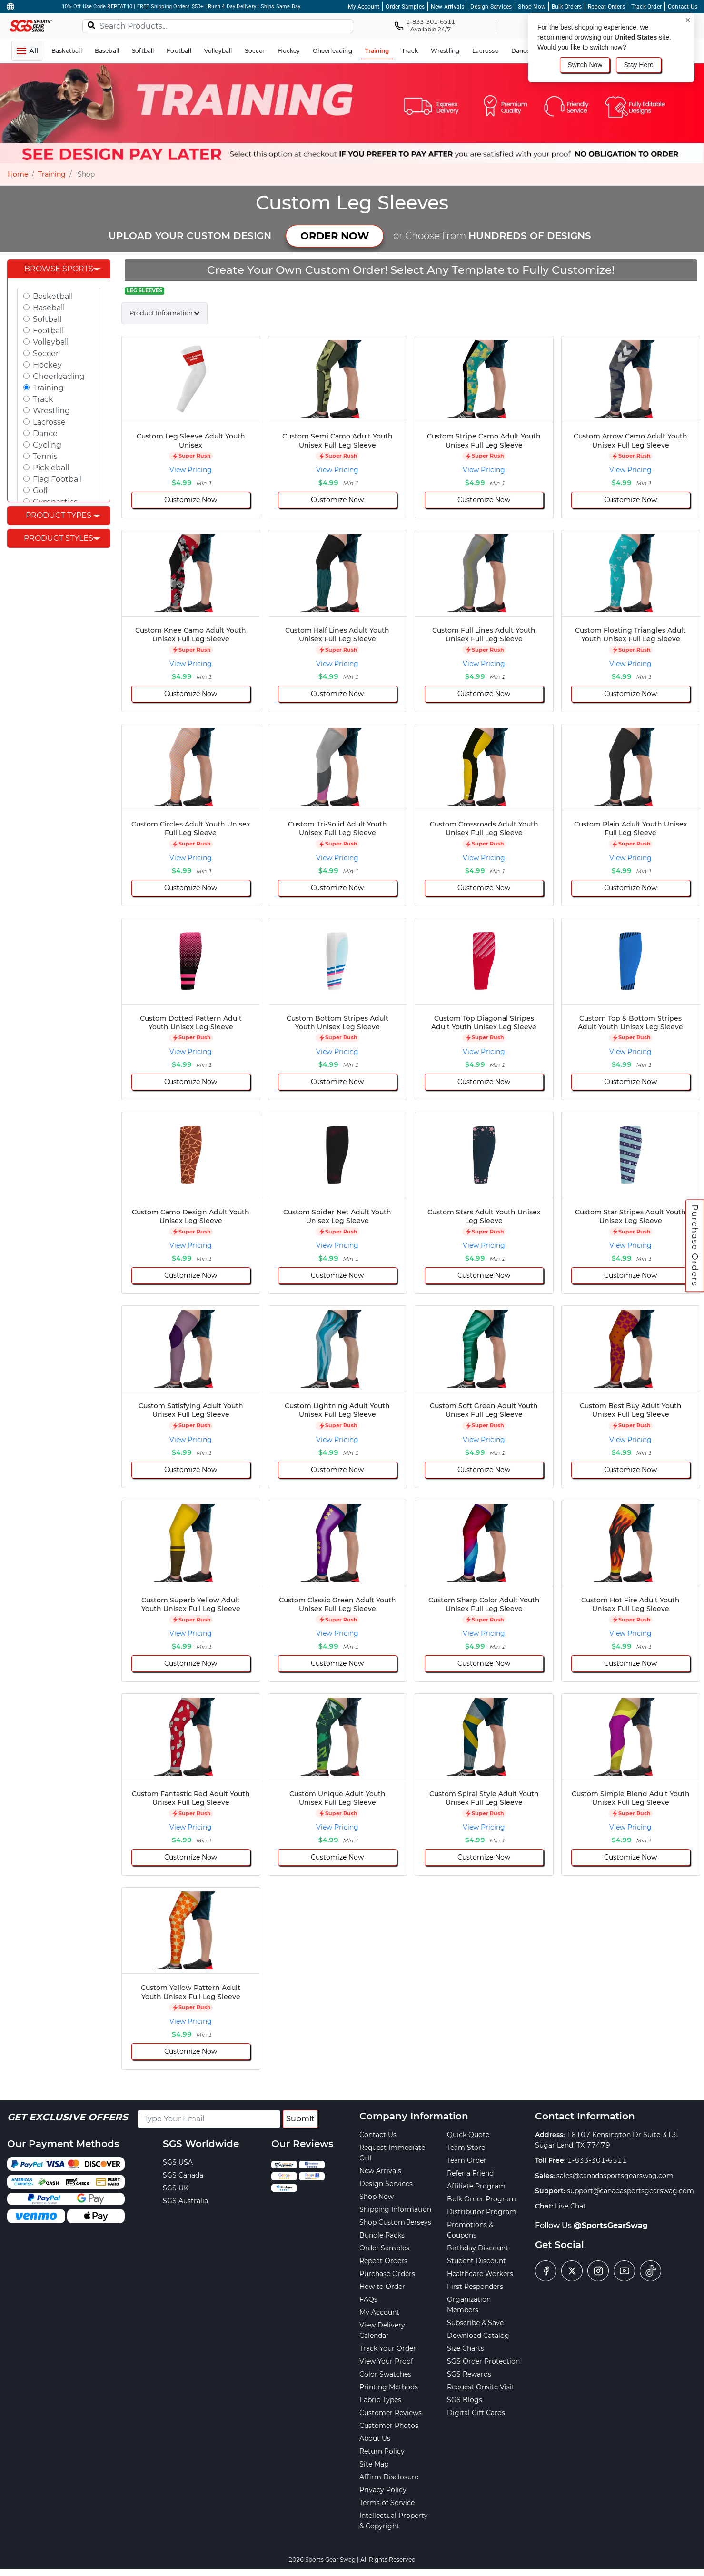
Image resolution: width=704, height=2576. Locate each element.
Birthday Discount (477, 2248)
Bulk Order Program (481, 2199)
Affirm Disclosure (388, 2477)
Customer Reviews (390, 2412)
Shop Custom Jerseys (395, 2222)
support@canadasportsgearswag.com (630, 2191)
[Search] (91, 25)
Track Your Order (387, 2348)
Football (48, 330)
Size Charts (465, 2348)
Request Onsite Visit (481, 2387)
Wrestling (51, 410)
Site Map (373, 2464)
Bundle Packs (382, 2235)
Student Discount (476, 2261)
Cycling (47, 444)
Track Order (646, 6)
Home (18, 174)
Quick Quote (468, 2134)
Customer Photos (388, 2425)
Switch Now (584, 65)
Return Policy (382, 2451)
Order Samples (405, 6)
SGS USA (178, 2162)
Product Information (161, 313)
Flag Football (57, 479)
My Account (363, 6)
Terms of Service (387, 2502)
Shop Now (531, 6)
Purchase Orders (695, 1246)
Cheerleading (59, 376)
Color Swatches (385, 2374)
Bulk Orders (567, 6)
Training (52, 174)
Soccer (46, 353)
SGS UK (175, 2188)
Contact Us (682, 6)
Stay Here (638, 65)
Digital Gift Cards (476, 2412)
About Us (374, 2438)
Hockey (47, 364)
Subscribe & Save (475, 2322)
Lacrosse (49, 422)
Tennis (45, 456)
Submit (300, 2118)
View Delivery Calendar (382, 2330)
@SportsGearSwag (611, 2225)
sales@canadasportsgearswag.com (615, 2175)
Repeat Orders (606, 6)
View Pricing (190, 470)
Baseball (49, 307)
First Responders (475, 2286)
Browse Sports (58, 268)
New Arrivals (447, 6)
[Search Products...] (217, 26)
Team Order (466, 2160)
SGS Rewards (469, 2374)
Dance (45, 433)
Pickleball (51, 467)
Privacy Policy (383, 2490)
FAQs (368, 2299)
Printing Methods (388, 2387)
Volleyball (51, 342)
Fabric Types (380, 2400)
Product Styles (58, 538)
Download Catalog (478, 2335)
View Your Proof (386, 2361)
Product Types (58, 515)
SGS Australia (185, 2201)
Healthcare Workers (480, 2273)
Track (43, 399)
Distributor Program (481, 2212)
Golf (40, 490)
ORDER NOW (334, 236)
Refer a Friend (470, 2173)
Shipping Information (395, 2209)
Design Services (491, 6)
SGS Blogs (464, 2400)
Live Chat (570, 2206)
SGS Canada (183, 2175)
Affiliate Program (476, 2186)
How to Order (382, 2286)
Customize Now (190, 500)
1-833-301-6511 (597, 2160)
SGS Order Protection (483, 2361)
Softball (47, 319)
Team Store (466, 2147)
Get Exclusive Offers (67, 2117)
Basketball (53, 296)
